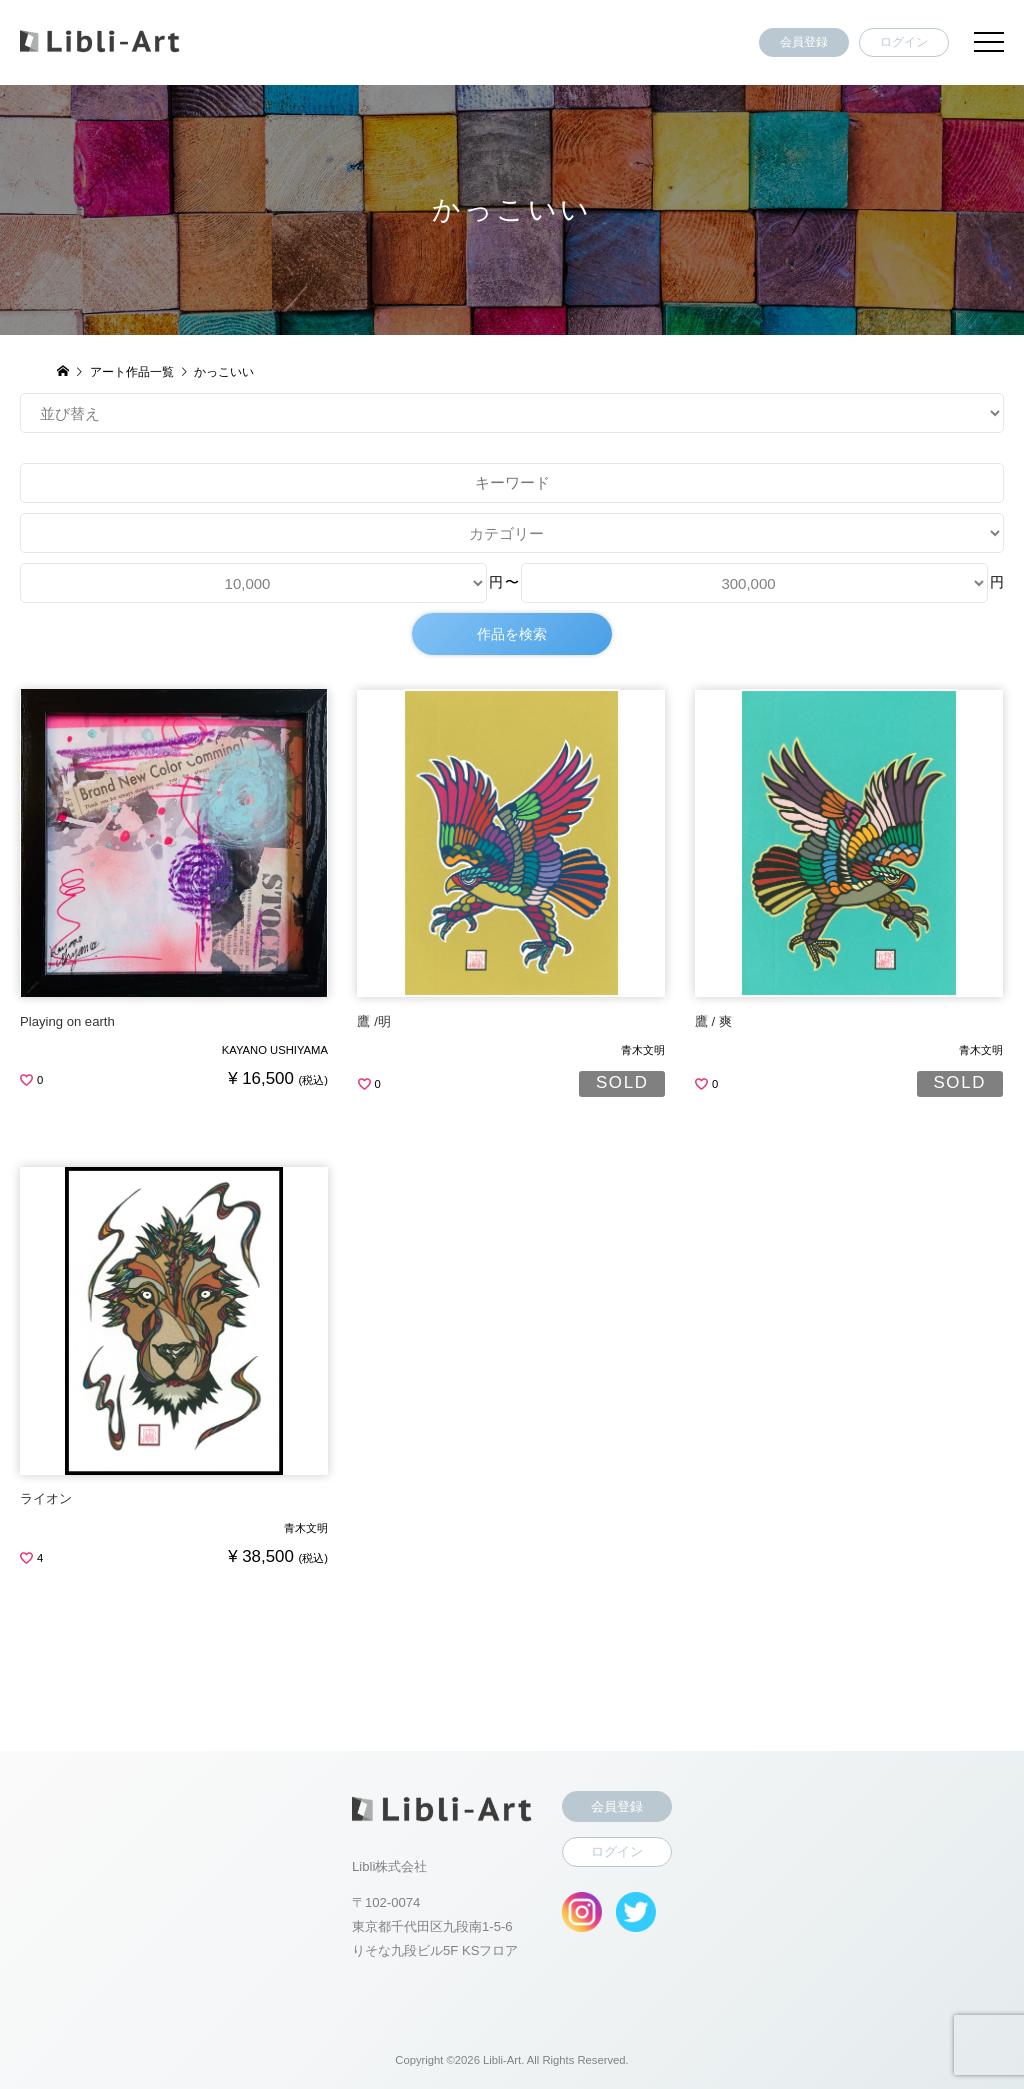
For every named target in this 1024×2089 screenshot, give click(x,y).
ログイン (904, 42)
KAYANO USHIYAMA (275, 1050)
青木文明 (643, 1050)
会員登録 (804, 42)
